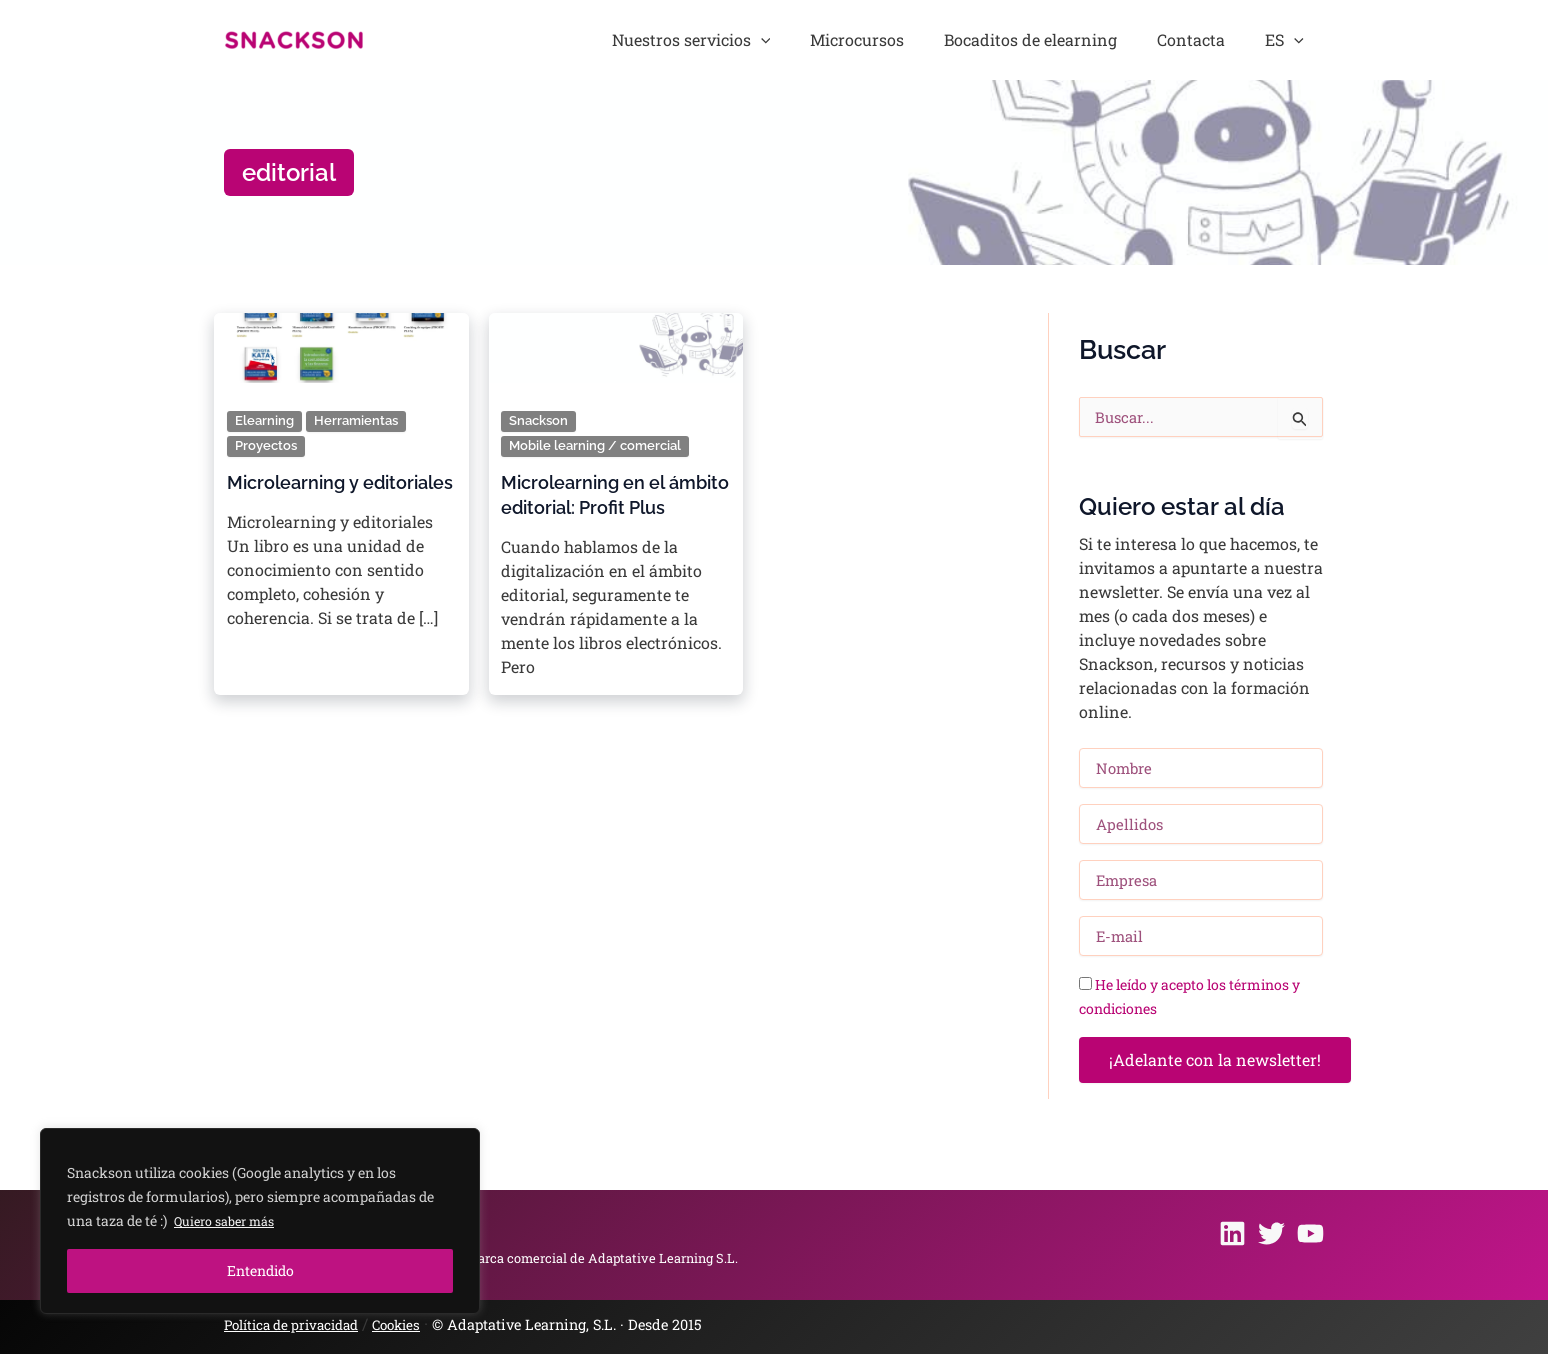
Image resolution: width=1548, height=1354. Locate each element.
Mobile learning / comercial (599, 444)
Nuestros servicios (784, 40)
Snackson (541, 420)
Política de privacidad (299, 1324)
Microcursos (930, 39)
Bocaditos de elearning (1082, 39)
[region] (260, 1221)
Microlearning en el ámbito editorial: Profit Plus (601, 505)
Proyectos (268, 444)
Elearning (265, 420)
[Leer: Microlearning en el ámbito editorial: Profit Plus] (615, 341)
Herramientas (360, 420)
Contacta (1223, 39)
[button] (854, 40)
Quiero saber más (231, 1220)
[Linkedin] (1232, 1234)
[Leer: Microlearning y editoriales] (341, 341)
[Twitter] (1271, 1234)
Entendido (260, 1270)
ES (1295, 40)
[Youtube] (1310, 1234)
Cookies (415, 1324)
